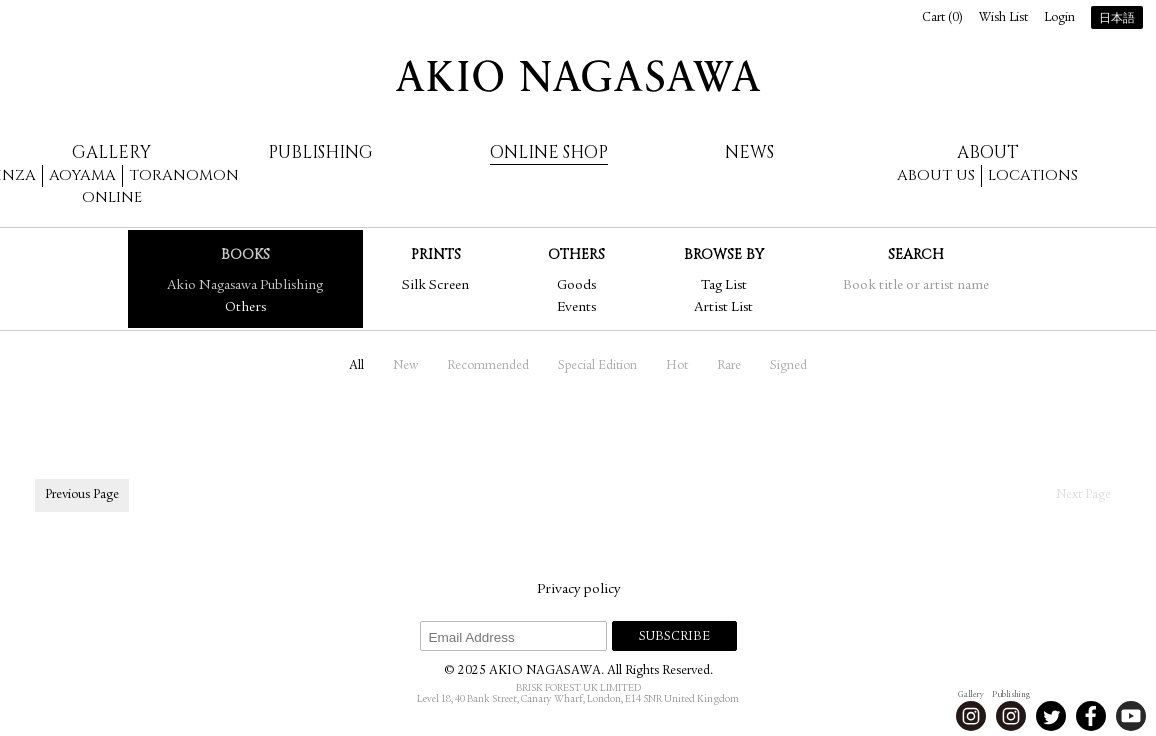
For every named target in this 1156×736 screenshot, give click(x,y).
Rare (729, 366)
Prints (436, 254)
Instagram (971, 716)
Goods (576, 286)
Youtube (1131, 716)
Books (245, 254)
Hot (677, 366)
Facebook (1091, 716)
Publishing (320, 152)
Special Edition (597, 366)
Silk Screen (435, 286)
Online (112, 197)
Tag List (724, 286)
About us (936, 175)
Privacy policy (578, 590)
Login (1059, 18)
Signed (788, 366)
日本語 (1117, 19)
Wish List (1003, 18)
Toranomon (184, 175)
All (356, 366)
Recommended (488, 366)
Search (916, 254)
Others (245, 308)
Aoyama (82, 175)
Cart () (942, 18)
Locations (1033, 175)
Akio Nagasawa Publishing (245, 286)
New (405, 366)
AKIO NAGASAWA (578, 76)
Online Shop (549, 152)
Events (576, 308)
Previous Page (82, 495)
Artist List (723, 308)
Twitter (1051, 716)
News (749, 152)
